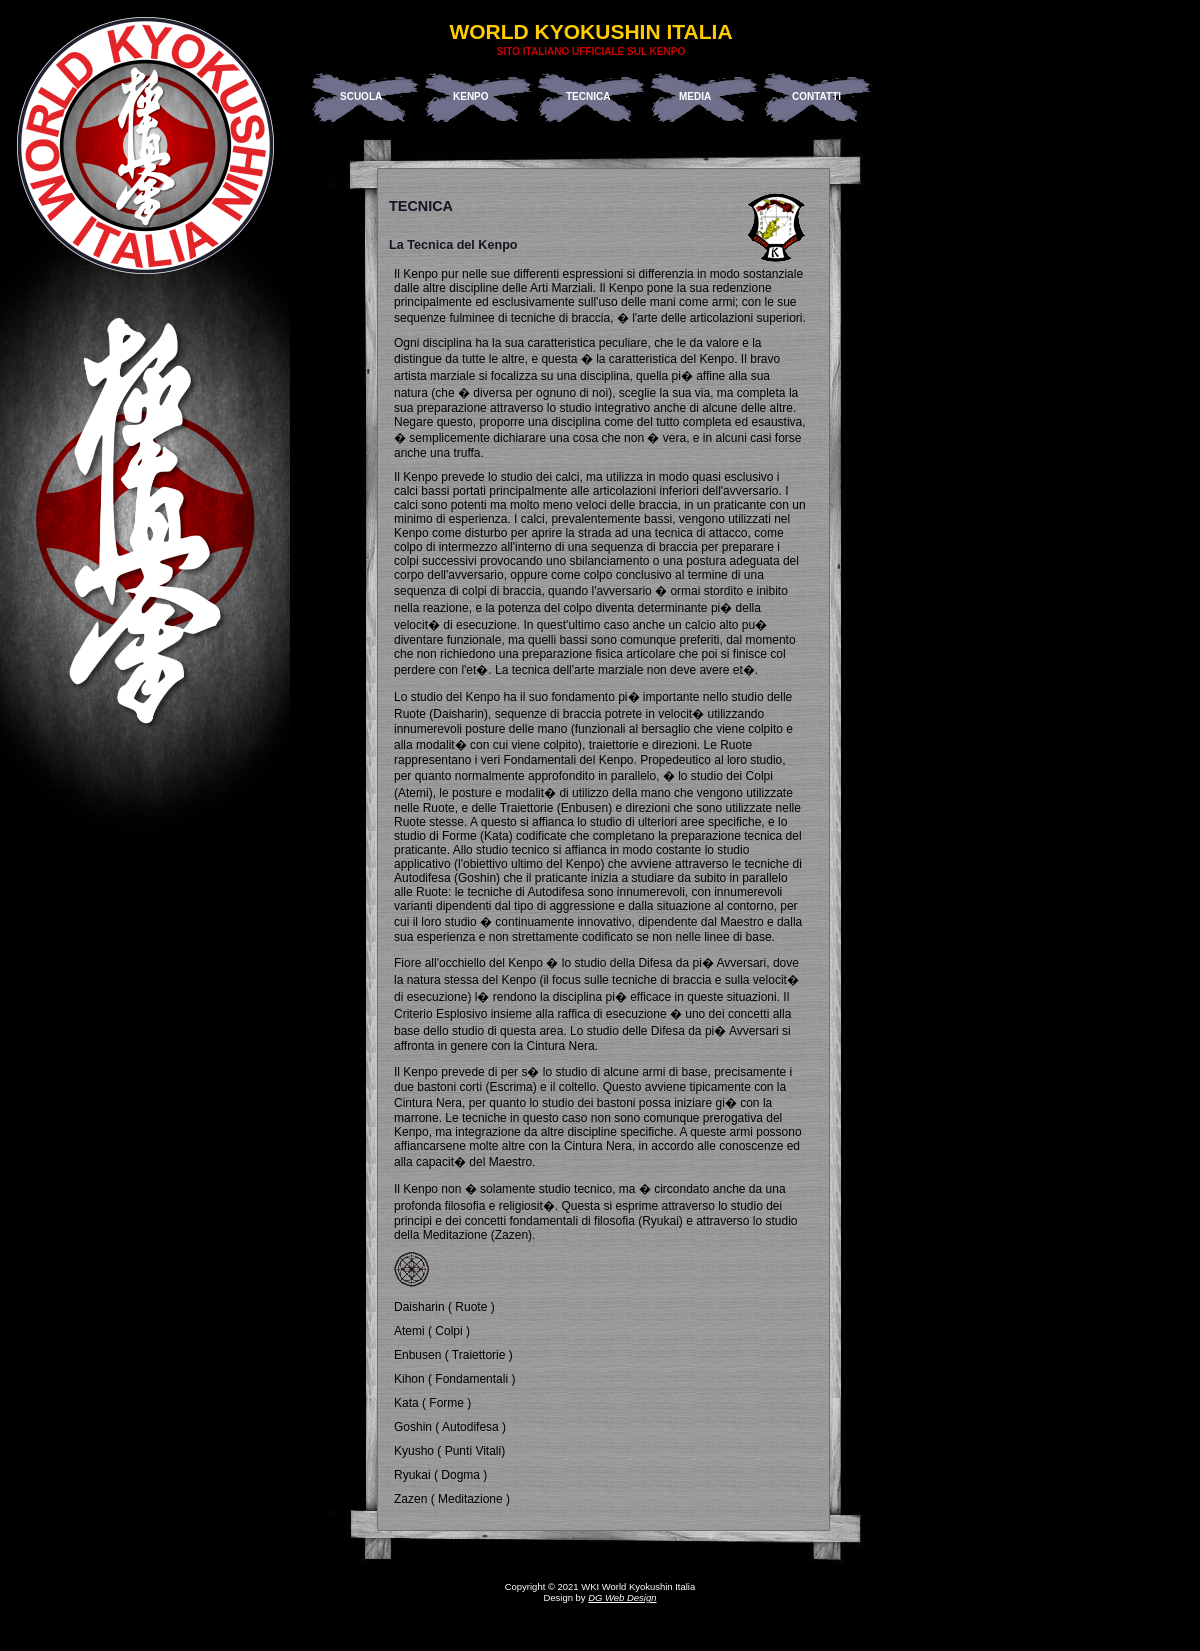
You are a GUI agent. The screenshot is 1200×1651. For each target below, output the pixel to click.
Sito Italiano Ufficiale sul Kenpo (591, 51)
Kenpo (471, 96)
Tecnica (588, 96)
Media (695, 96)
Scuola (361, 96)
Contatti (816, 96)
